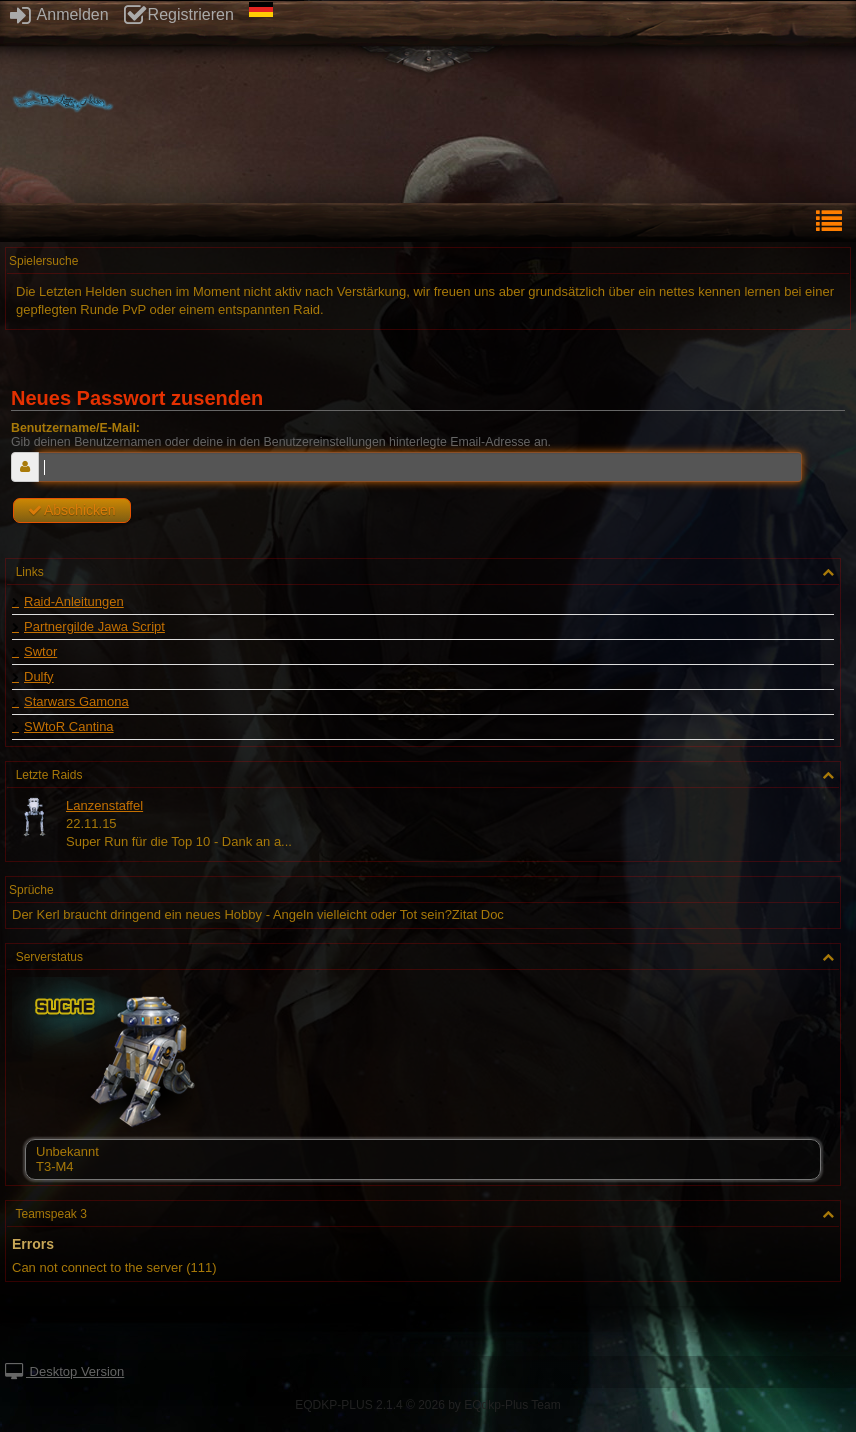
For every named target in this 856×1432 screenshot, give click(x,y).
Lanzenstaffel (104, 805)
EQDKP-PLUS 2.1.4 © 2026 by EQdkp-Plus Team (427, 1405)
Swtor (40, 652)
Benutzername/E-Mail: (75, 428)
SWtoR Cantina (69, 727)
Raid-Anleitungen (74, 602)
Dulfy (39, 677)
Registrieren (179, 14)
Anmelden (59, 14)
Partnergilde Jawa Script (94, 627)
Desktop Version (64, 1371)
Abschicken (72, 510)
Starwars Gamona (76, 702)
